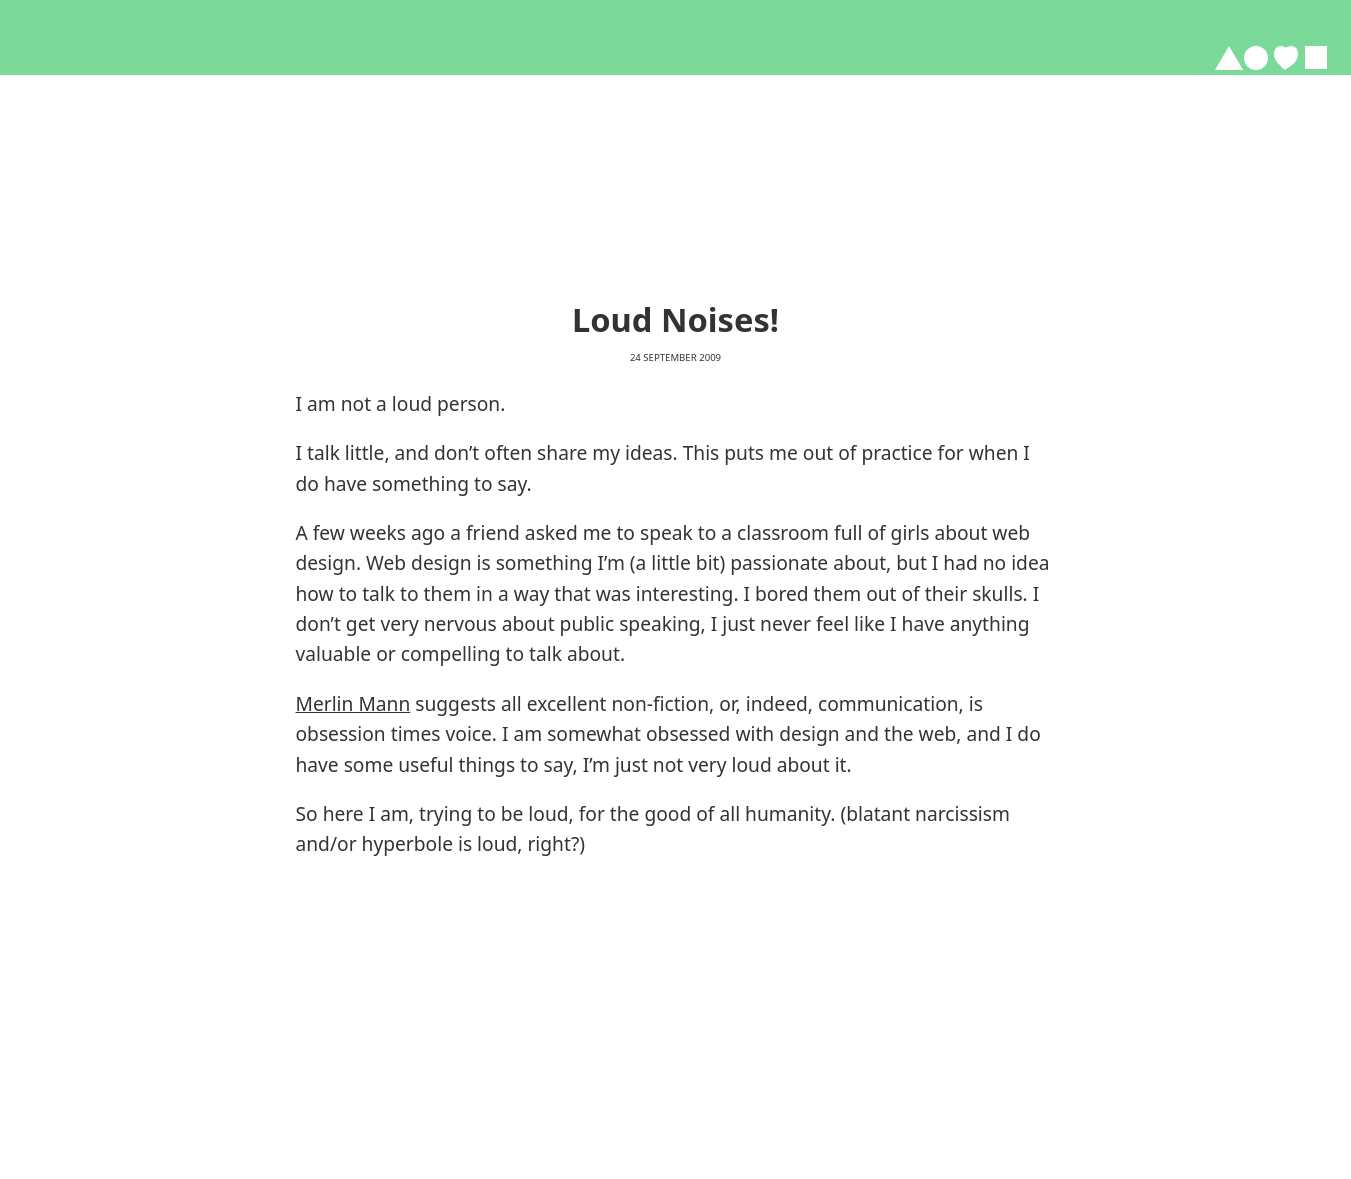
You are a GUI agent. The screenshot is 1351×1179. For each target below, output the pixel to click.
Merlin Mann (353, 703)
